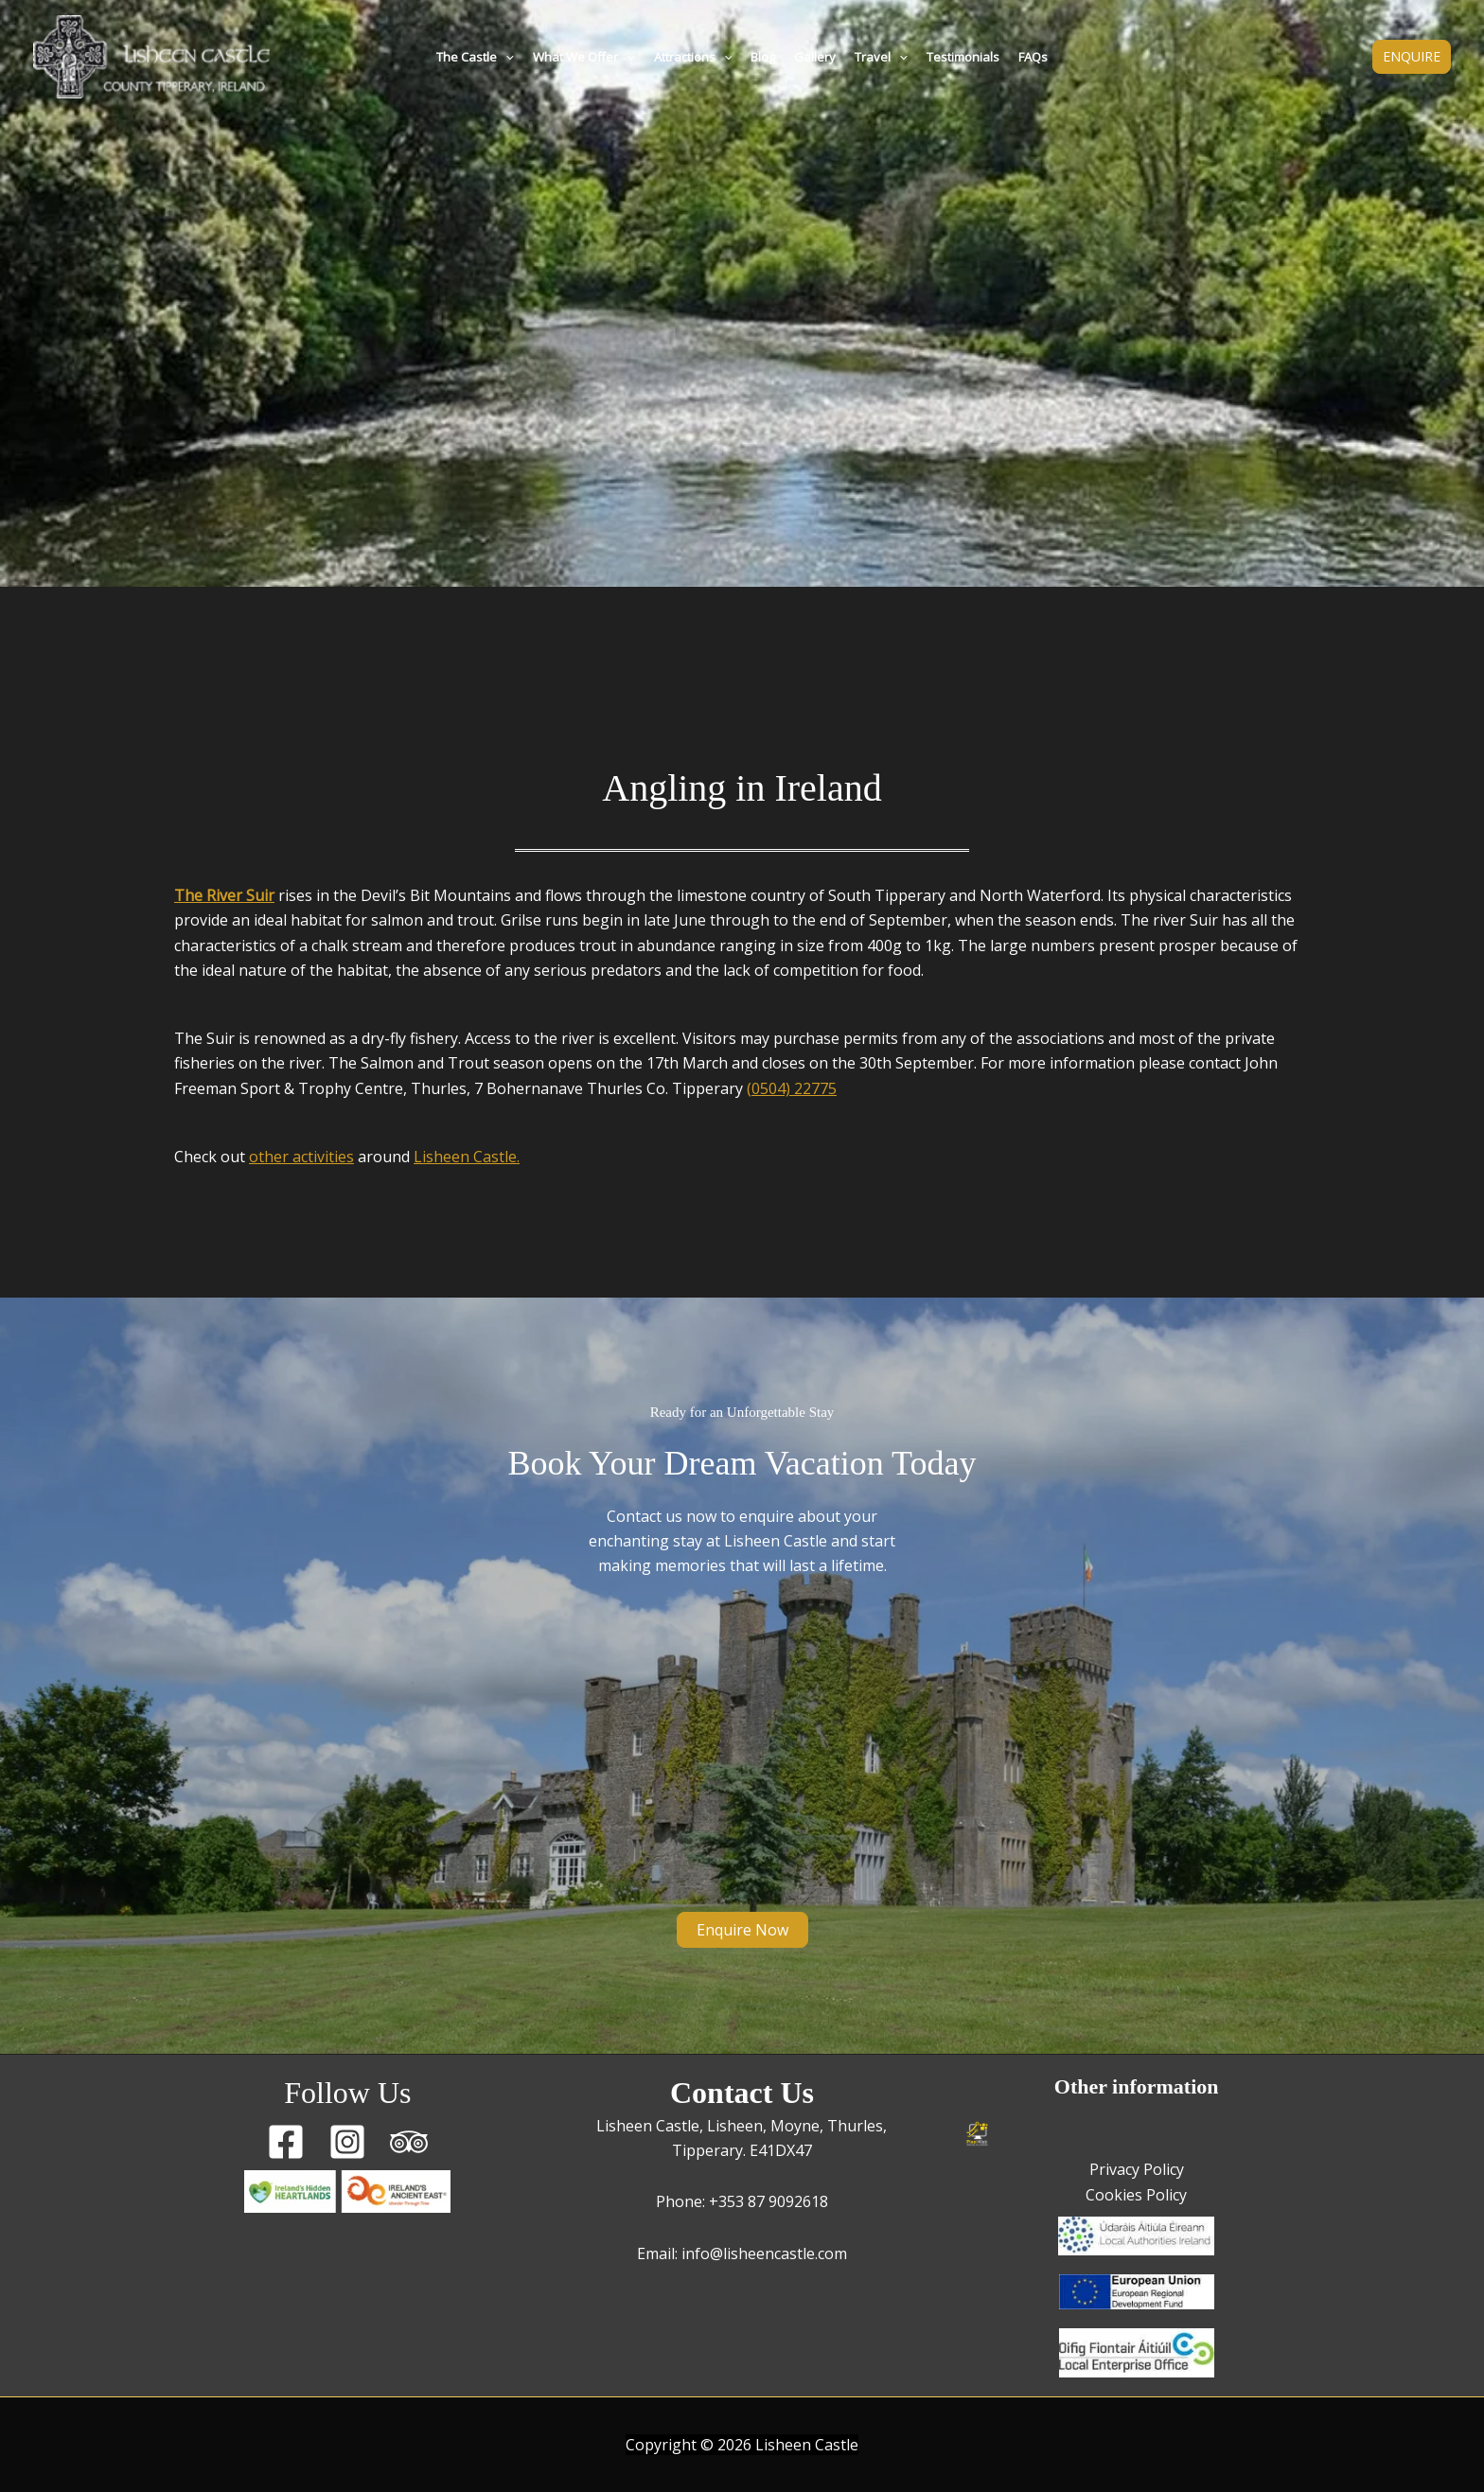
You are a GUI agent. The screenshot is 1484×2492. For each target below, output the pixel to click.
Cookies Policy (1136, 2194)
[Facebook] (286, 2142)
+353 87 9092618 (768, 2201)
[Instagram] (347, 2142)
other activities (301, 1156)
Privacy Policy (1136, 2169)
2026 (734, 2444)
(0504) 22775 (792, 1088)
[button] (505, 57)
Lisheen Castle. (467, 1156)
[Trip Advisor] (409, 2142)
